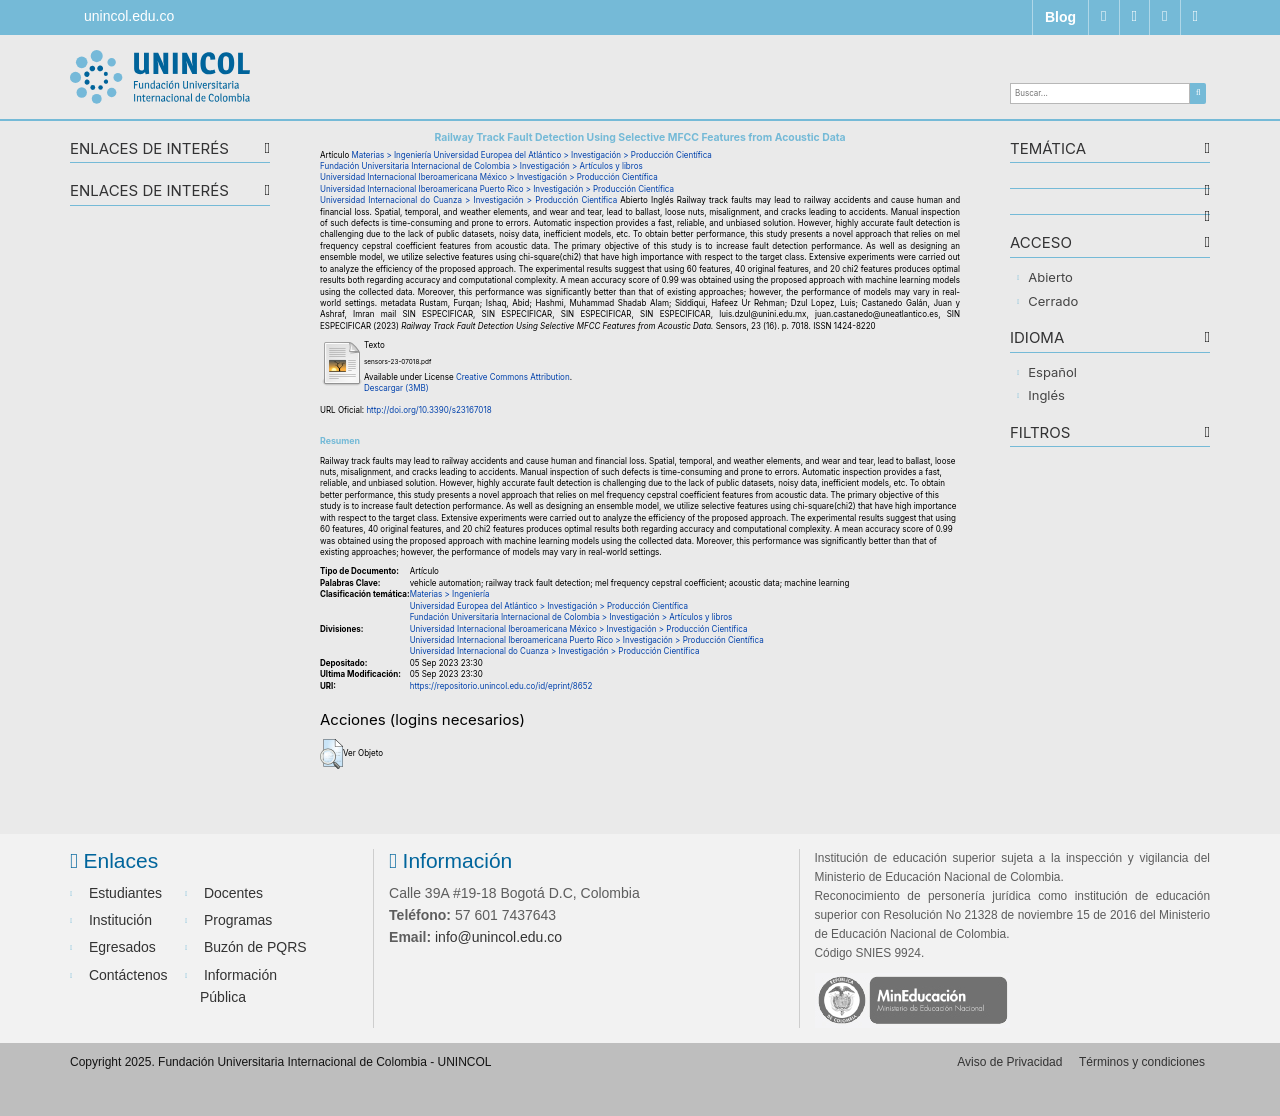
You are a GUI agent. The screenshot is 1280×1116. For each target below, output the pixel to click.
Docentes (233, 893)
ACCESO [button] (1041, 243)
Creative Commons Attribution (513, 377)
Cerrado (1053, 301)
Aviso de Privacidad (1009, 1062)
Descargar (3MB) (396, 388)
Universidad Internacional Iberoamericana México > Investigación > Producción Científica (489, 177)
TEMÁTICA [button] (1048, 149)
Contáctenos (128, 975)
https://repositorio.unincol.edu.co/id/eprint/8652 (501, 686)
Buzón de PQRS (255, 947)
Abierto (1050, 277)
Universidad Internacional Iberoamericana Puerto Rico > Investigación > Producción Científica (497, 189)
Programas (238, 920)
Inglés (1046, 395)
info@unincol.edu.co (498, 937)
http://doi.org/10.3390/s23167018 (428, 410)
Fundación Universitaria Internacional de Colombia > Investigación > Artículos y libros (481, 166)
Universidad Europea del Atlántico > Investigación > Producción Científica (573, 155)
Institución (120, 920)
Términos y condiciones (1142, 1062)
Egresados (122, 947)
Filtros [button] (1040, 433)
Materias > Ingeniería (392, 155)
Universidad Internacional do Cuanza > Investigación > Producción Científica (468, 200)
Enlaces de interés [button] (149, 149)
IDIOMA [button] (1037, 338)
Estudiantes (125, 893)
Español (1052, 372)
